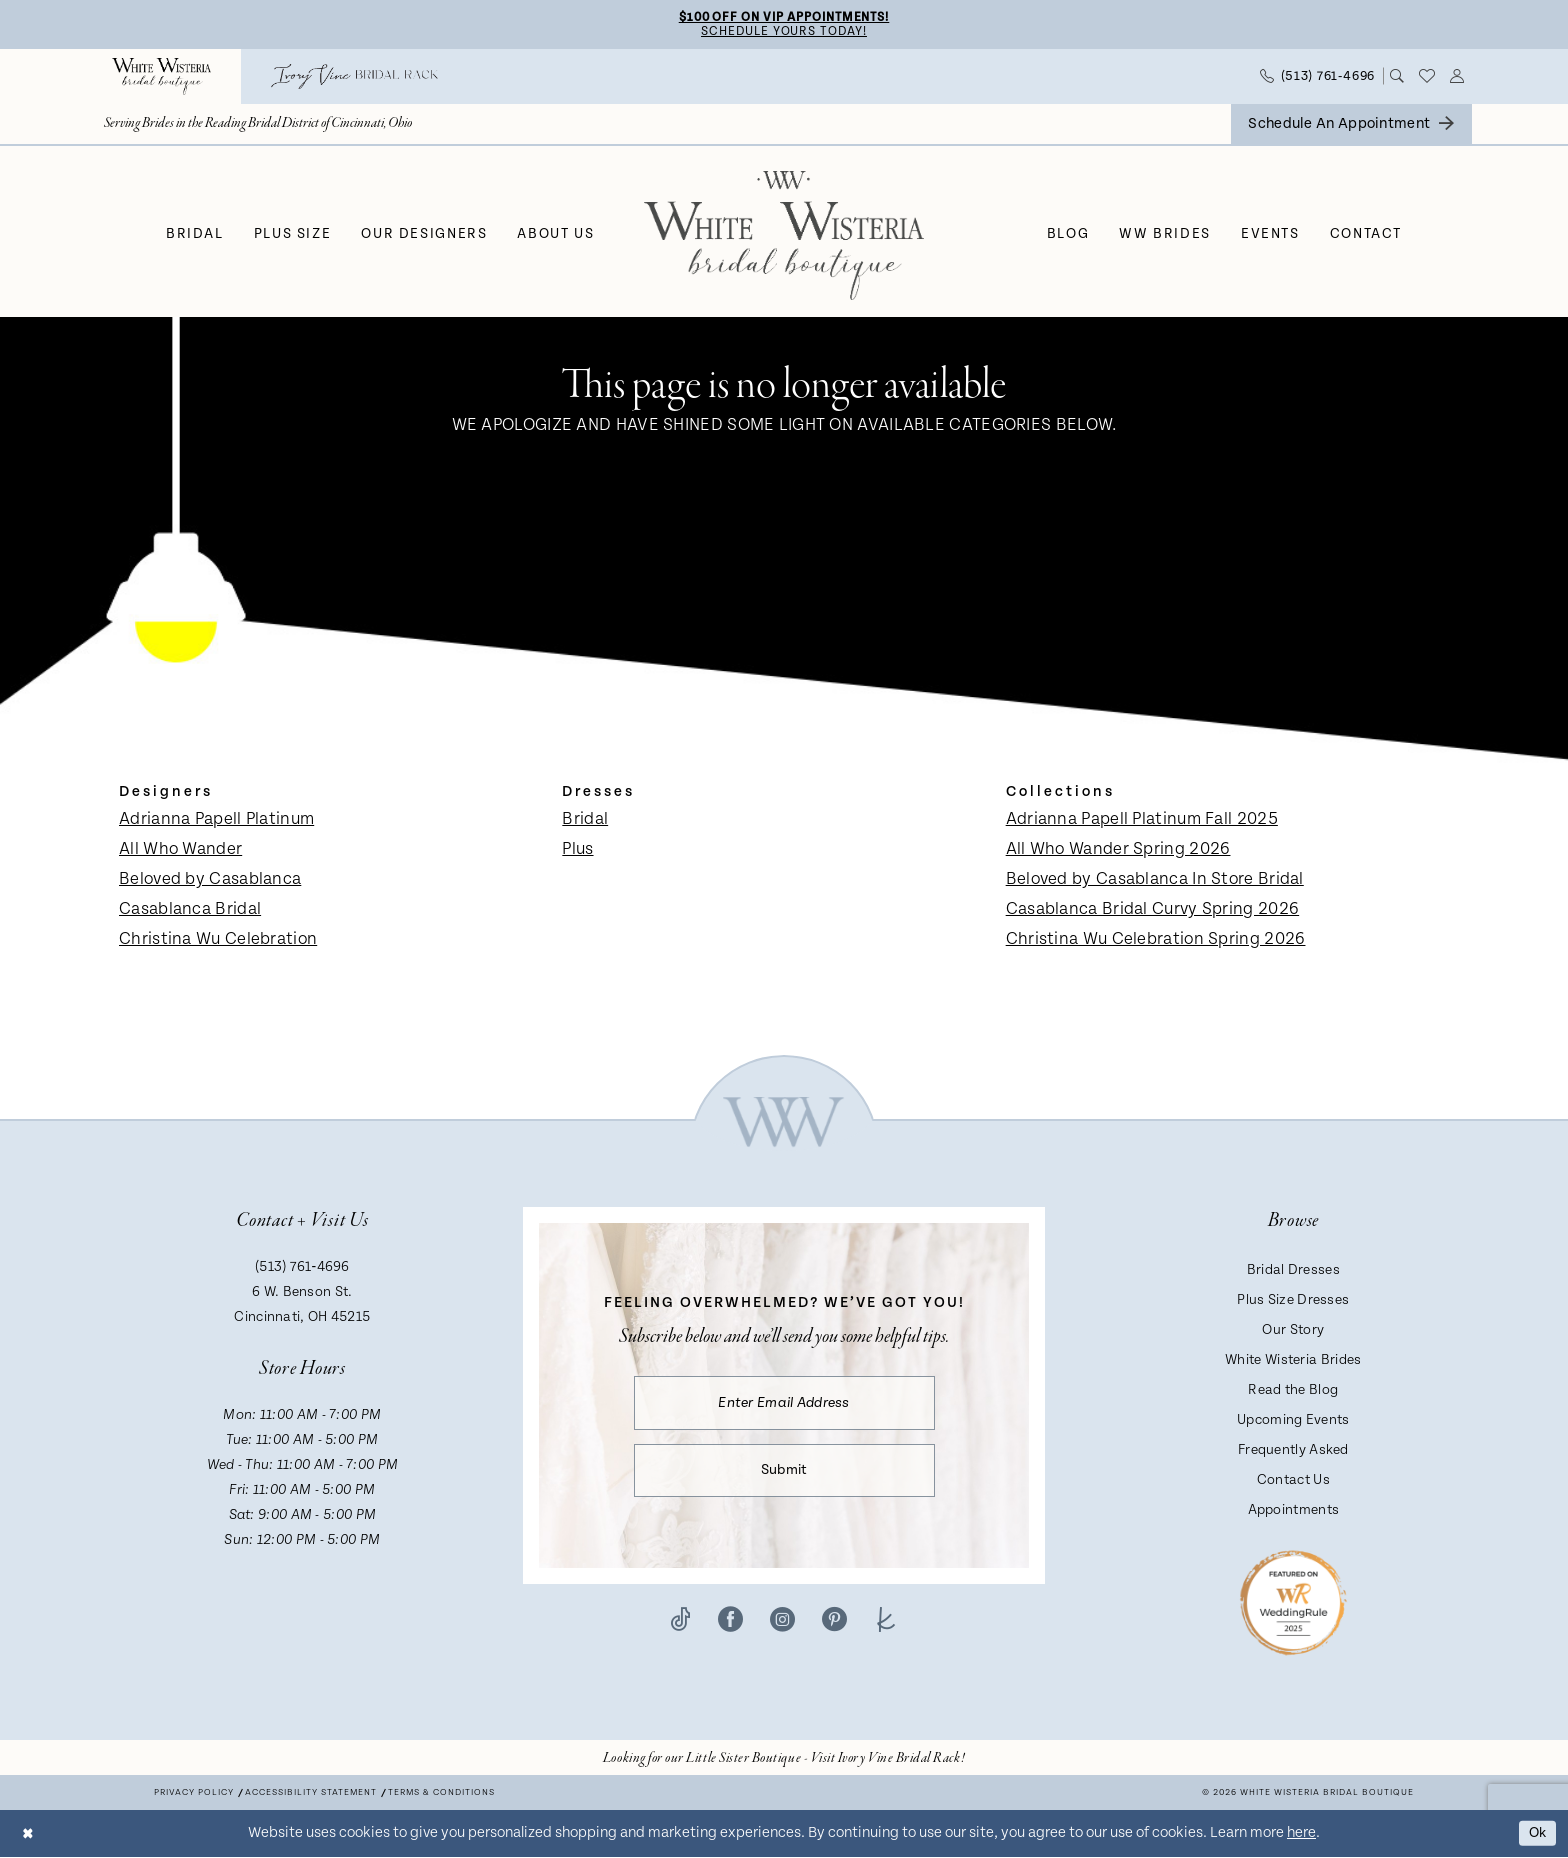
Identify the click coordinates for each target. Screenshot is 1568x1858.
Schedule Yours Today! (784, 32)
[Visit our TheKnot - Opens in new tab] (886, 1626)
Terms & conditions (441, 1794)
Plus (577, 851)
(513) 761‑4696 (302, 1269)
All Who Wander (180, 851)
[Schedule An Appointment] (1351, 125)
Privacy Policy (194, 1794)
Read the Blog (1293, 1392)
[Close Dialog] (29, 1834)
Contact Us (1293, 1482)
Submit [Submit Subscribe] (784, 1476)
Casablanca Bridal (190, 911)
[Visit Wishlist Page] (1427, 78)
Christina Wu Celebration (218, 941)
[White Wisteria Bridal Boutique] (161, 77)
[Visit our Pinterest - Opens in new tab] (834, 1626)
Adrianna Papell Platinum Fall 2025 (1142, 821)
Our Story (1293, 1332)
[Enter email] (784, 1406)
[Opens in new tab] (784, 1759)
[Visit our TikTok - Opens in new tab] (680, 1626)
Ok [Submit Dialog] (1536, 1834)
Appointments (1294, 1512)
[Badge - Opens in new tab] (1293, 1604)
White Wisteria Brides (1293, 1362)
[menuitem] (161, 77)
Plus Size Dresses (1293, 1302)
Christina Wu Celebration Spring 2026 (1156, 941)
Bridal (585, 821)
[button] (1457, 78)
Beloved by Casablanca (210, 881)
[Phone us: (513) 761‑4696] (1317, 77)
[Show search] (1397, 78)
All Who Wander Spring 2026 (1118, 851)
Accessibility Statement (311, 1794)
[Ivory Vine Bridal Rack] (354, 77)
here (1301, 1834)
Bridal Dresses (1293, 1272)
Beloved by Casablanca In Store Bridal (1155, 881)
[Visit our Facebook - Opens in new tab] (730, 1626)
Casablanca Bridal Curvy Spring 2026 (1153, 911)
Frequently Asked (1293, 1452)
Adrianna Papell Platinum (216, 821)
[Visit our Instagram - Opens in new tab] (782, 1626)
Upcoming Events (1293, 1422)
